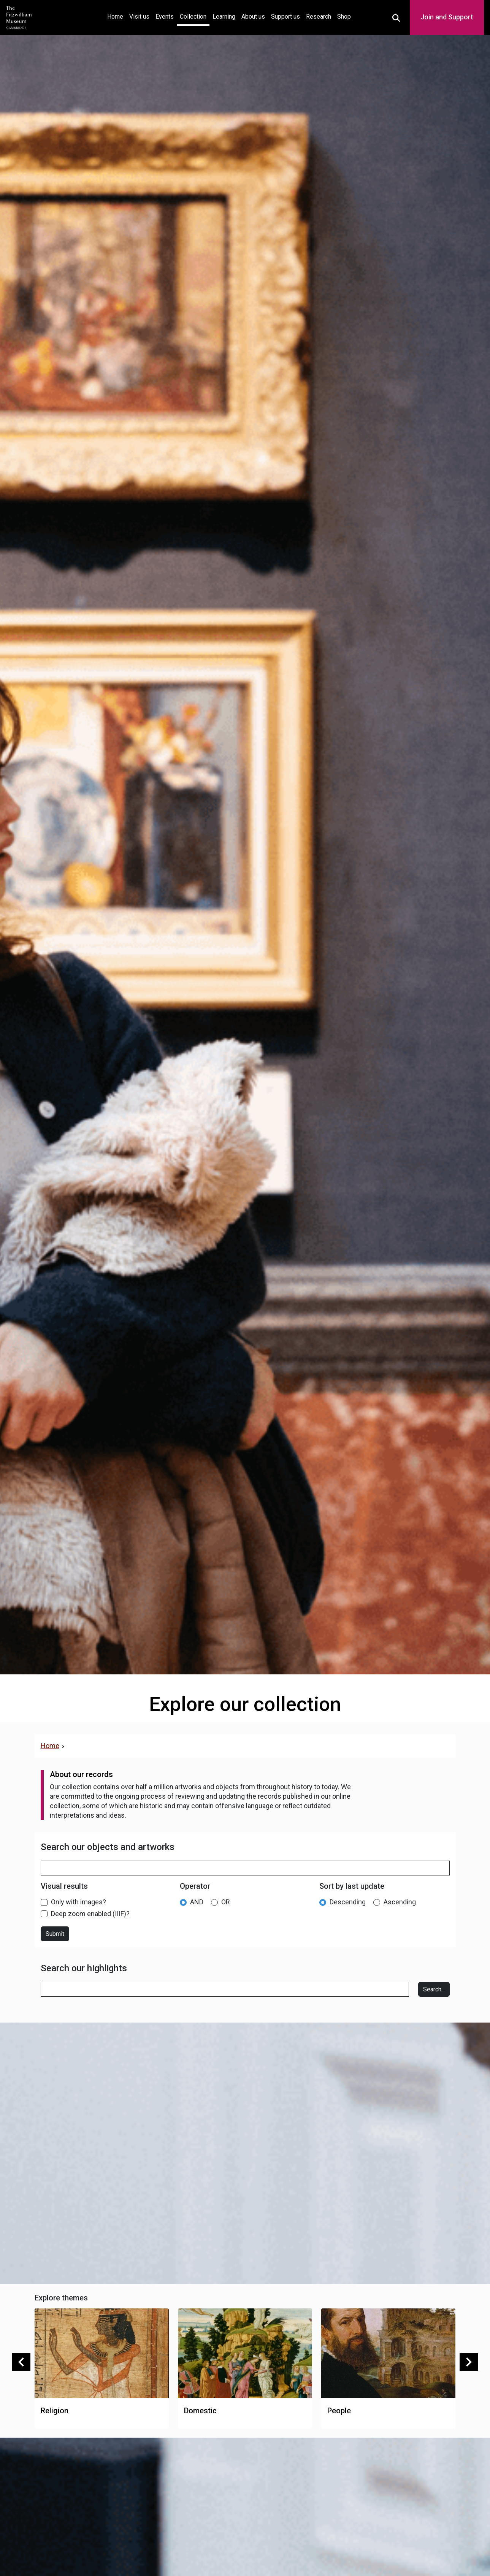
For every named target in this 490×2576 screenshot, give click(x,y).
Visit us (139, 16)
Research (318, 16)
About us (253, 16)
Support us (285, 16)
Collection (193, 16)
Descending (348, 1902)
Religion (54, 2410)
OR (225, 1902)
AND (196, 1902)
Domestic (200, 2410)
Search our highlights (84, 1968)
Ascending (400, 1902)
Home (116, 15)
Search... (434, 1989)
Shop (344, 16)
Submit (55, 1933)
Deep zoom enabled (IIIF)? (90, 1914)
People (339, 2410)
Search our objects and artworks (107, 1847)
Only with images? (78, 1902)
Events (164, 16)
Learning (223, 16)
